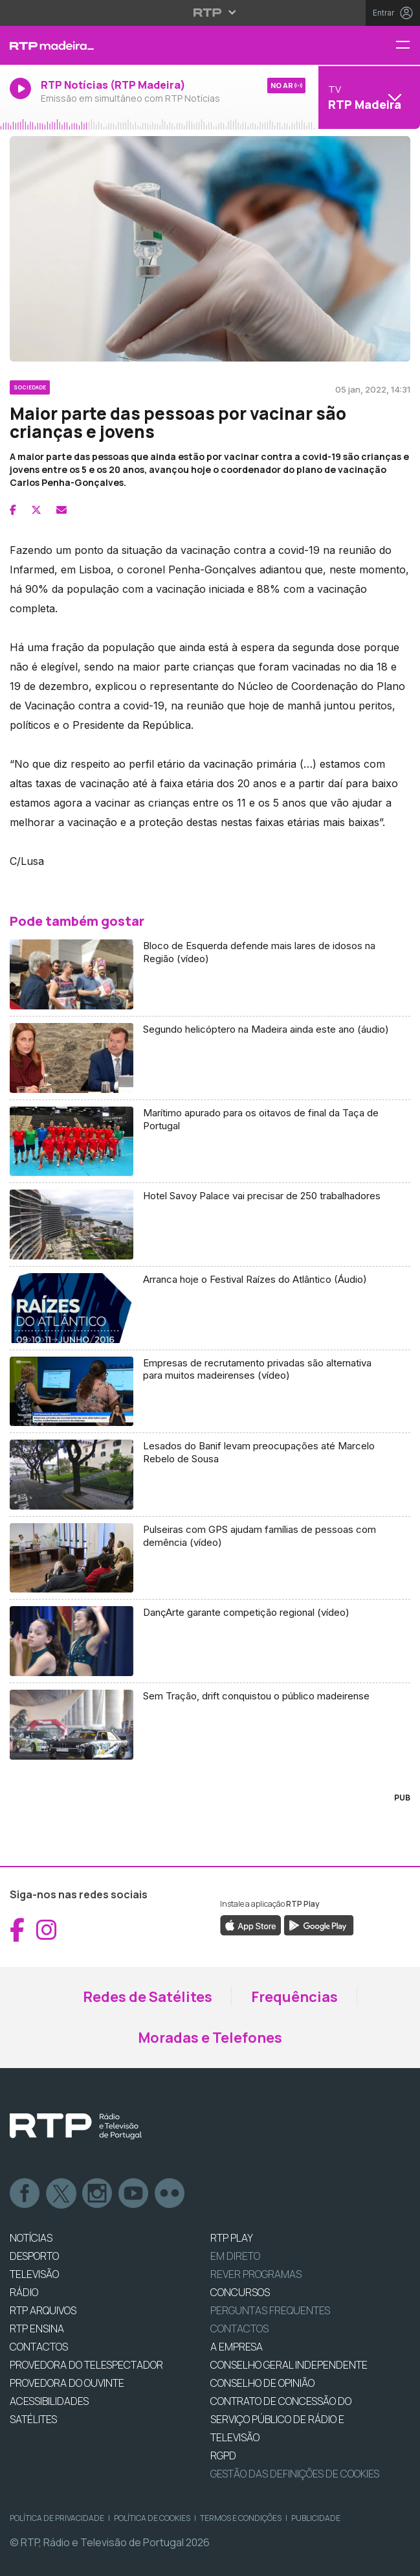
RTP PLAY (231, 2238)
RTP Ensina (37, 2328)
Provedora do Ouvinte (67, 2383)
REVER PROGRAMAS (256, 2274)
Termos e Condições (241, 2518)
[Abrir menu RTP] (210, 12)
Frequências (294, 1997)
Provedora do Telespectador (86, 2365)
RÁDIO (24, 2292)
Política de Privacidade (57, 2518)
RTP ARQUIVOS (43, 2310)
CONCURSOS (240, 2292)
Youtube (133, 2193)
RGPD (223, 2455)
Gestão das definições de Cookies (294, 2474)
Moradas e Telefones (210, 2037)
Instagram (97, 2193)
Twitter (61, 2193)
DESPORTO (34, 2256)
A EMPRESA (236, 2347)
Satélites (33, 2419)
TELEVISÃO (34, 2274)
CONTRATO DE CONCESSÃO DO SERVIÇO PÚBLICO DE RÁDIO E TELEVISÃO (280, 2419)
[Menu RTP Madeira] (407, 45)
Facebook (25, 2193)
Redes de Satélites (147, 1997)
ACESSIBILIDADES (49, 2401)
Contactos (239, 2328)
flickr (170, 2193)
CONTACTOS (39, 2347)
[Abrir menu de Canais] (367, 97)
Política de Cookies (152, 2518)
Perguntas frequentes (270, 2310)
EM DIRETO (235, 2256)
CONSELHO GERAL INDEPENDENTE (289, 2365)
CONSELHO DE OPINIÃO (262, 2383)
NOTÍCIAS (31, 2238)
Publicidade (315, 2518)
